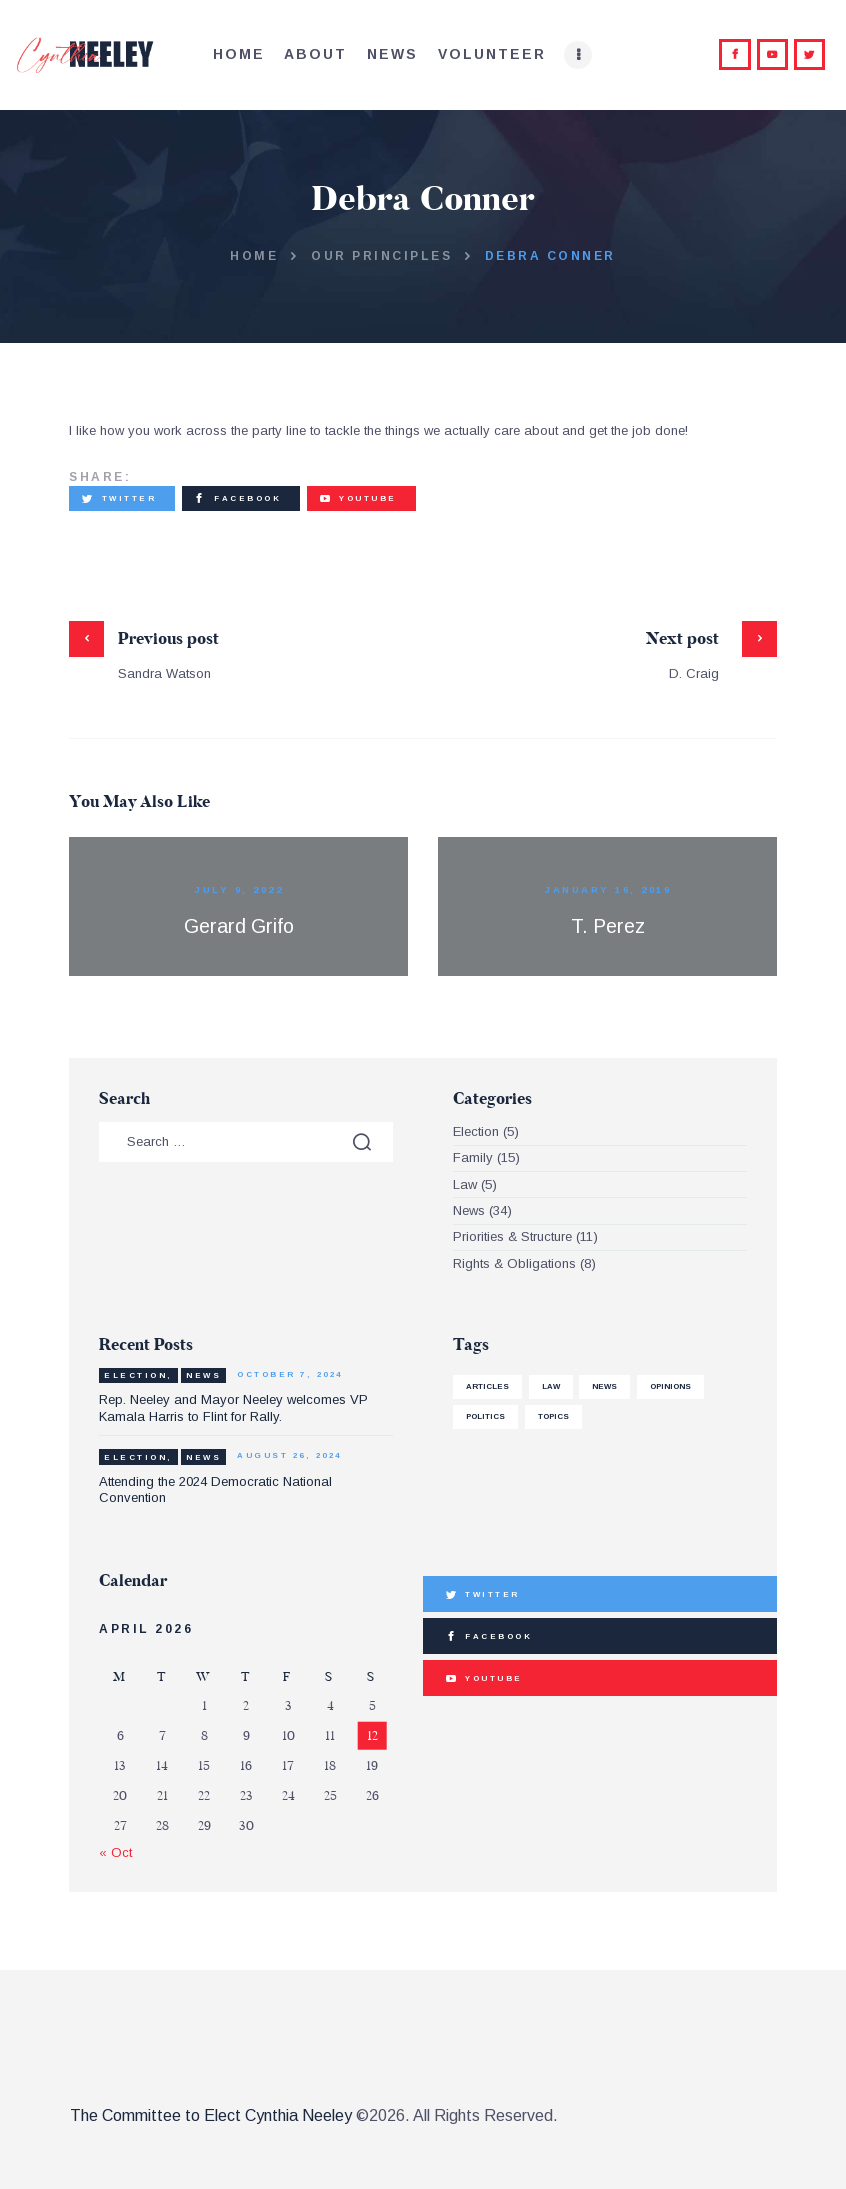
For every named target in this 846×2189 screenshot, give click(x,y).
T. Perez (608, 926)
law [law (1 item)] (551, 1386)
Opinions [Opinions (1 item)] (670, 1386)
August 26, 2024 (289, 1455)
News (469, 1210)
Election (476, 1131)
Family (473, 1157)
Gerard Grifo (239, 926)
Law (465, 1184)
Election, (138, 1375)
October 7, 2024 (290, 1374)
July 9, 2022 (238, 889)
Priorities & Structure (512, 1236)
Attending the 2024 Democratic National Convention (215, 1489)
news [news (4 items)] (604, 1386)
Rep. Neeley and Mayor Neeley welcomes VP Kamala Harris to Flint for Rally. (233, 1407)
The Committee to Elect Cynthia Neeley (211, 2115)
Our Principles (381, 256)
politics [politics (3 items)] (485, 1416)
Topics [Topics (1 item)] (553, 1416)
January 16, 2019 (607, 889)
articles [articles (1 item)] (487, 1386)
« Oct (115, 1852)
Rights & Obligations (514, 1263)
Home (254, 256)
